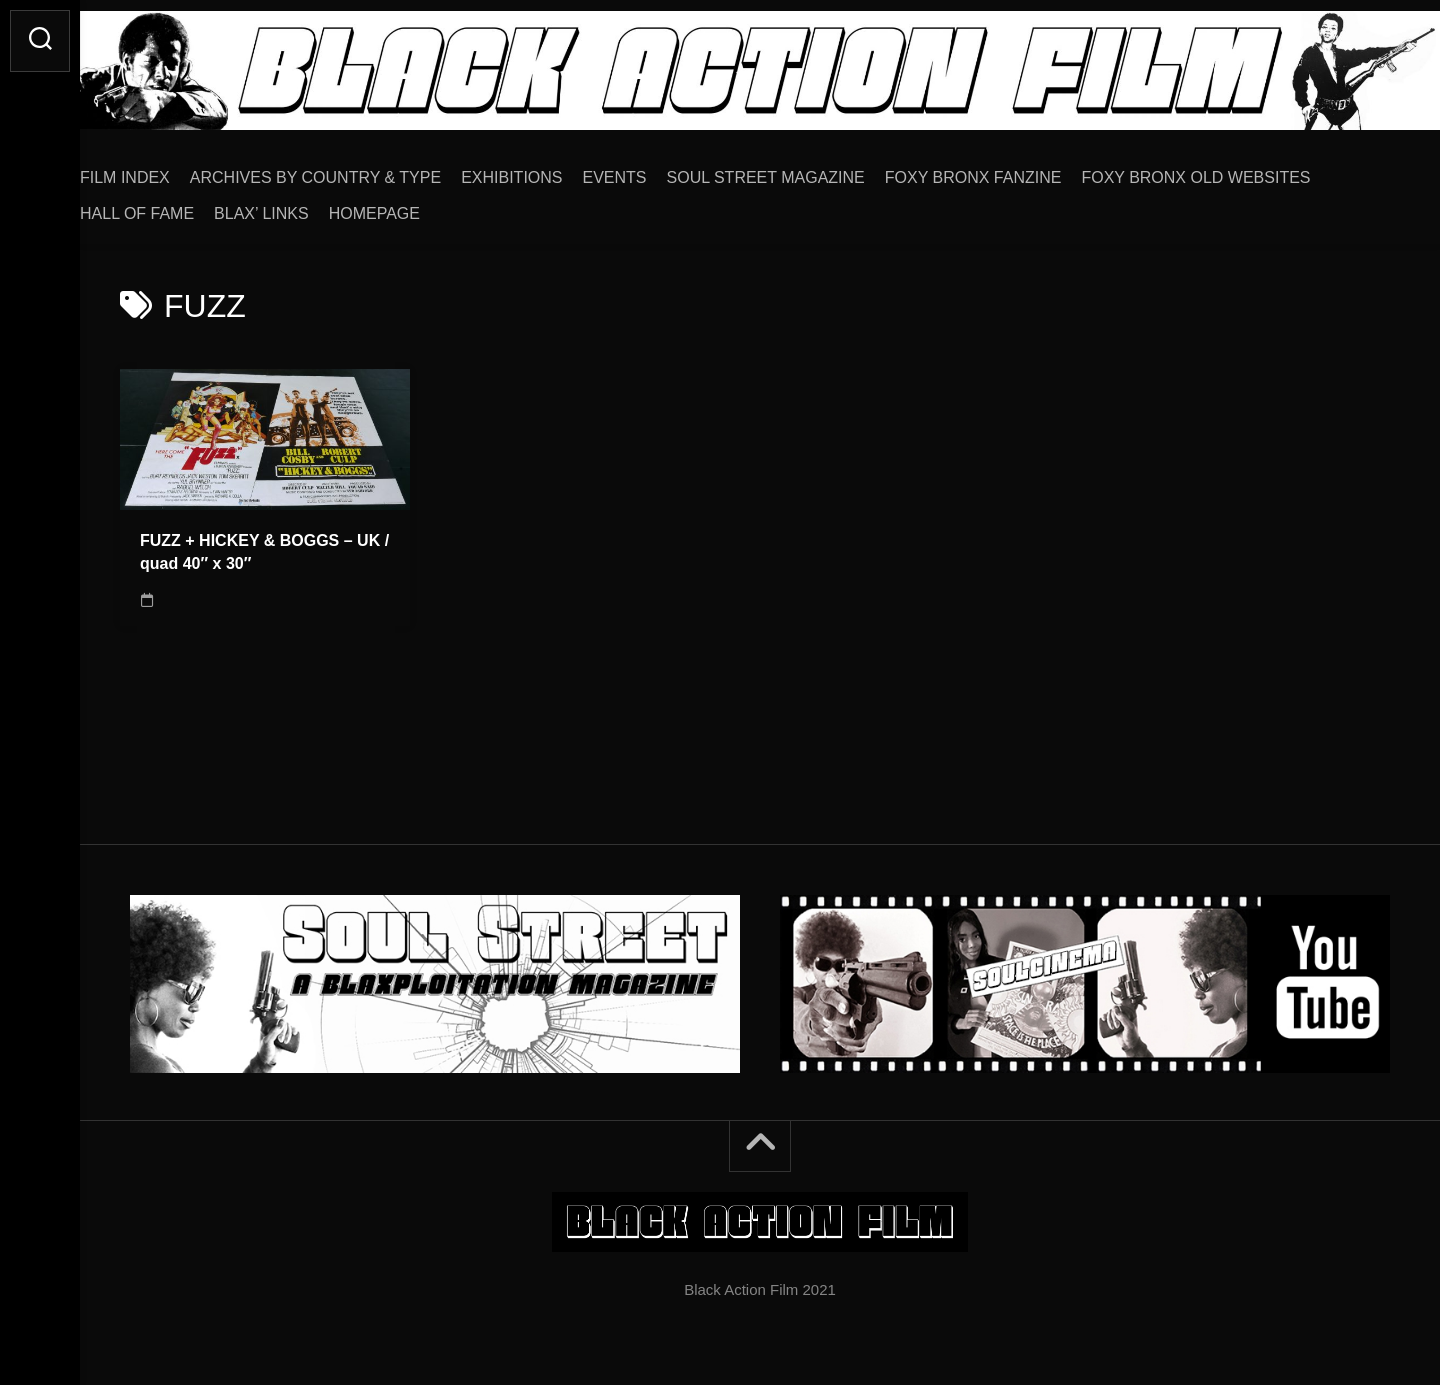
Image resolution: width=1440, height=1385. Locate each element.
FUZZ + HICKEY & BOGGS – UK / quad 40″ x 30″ (264, 545)
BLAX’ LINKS (301, 206)
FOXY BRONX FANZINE (1013, 170)
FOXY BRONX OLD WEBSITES (1235, 170)
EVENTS (655, 170)
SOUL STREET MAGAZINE (806, 170)
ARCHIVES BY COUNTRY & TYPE (355, 170)
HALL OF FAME (177, 206)
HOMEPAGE (414, 206)
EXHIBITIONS (551, 170)
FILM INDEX (165, 170)
